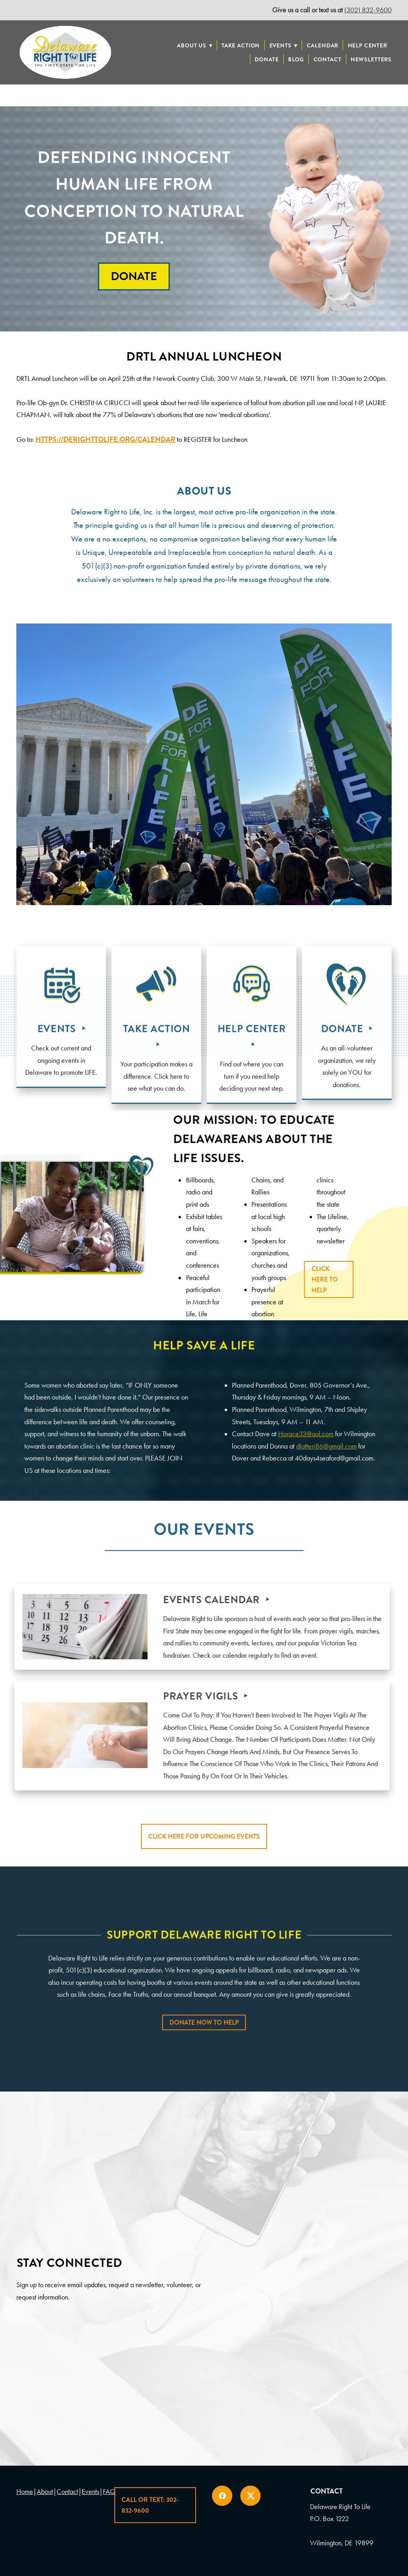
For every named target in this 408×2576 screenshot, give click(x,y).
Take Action (241, 45)
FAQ (109, 2491)
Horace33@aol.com (305, 1433)
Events (283, 45)
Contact (327, 59)
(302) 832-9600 (368, 10)
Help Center (367, 45)
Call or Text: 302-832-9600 (150, 2505)
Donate (267, 59)
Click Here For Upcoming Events (204, 1836)
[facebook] (222, 2496)
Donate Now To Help (204, 2022)
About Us (194, 45)
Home (24, 2491)
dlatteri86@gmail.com (326, 1446)
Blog (296, 59)
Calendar (323, 45)
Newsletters (371, 59)
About (45, 2491)
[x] (250, 2496)
